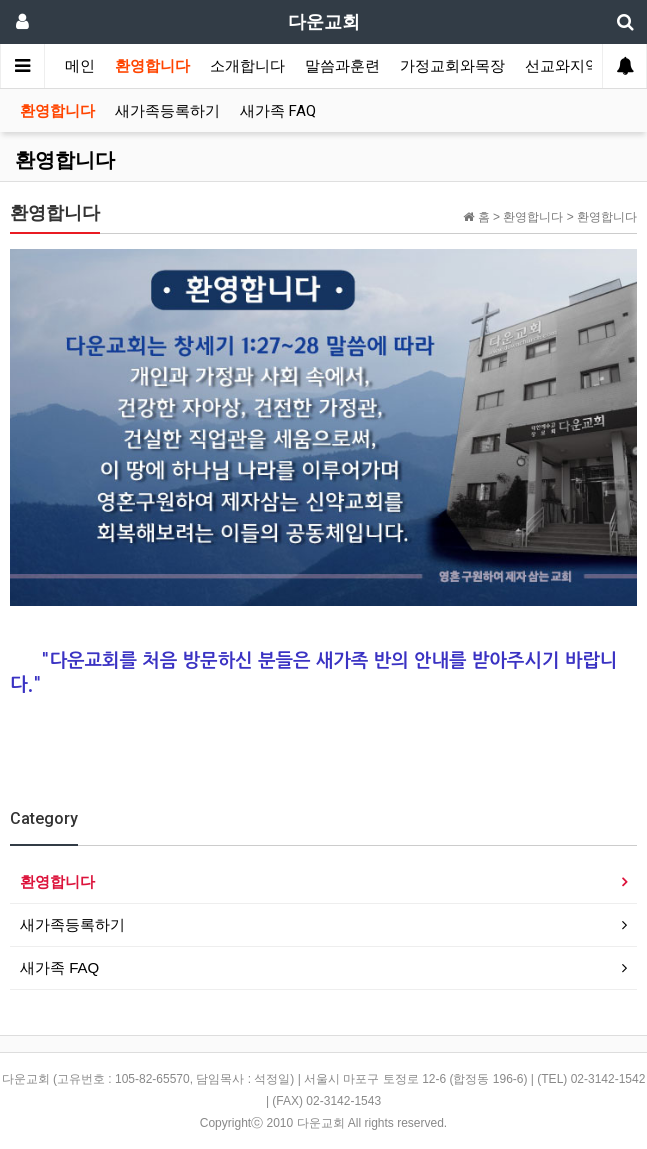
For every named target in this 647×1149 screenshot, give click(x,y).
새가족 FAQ (278, 111)
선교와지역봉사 (577, 66)
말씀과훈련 (342, 66)
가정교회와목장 (452, 66)
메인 (80, 66)
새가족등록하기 (167, 111)
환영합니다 (152, 66)
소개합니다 (247, 66)
